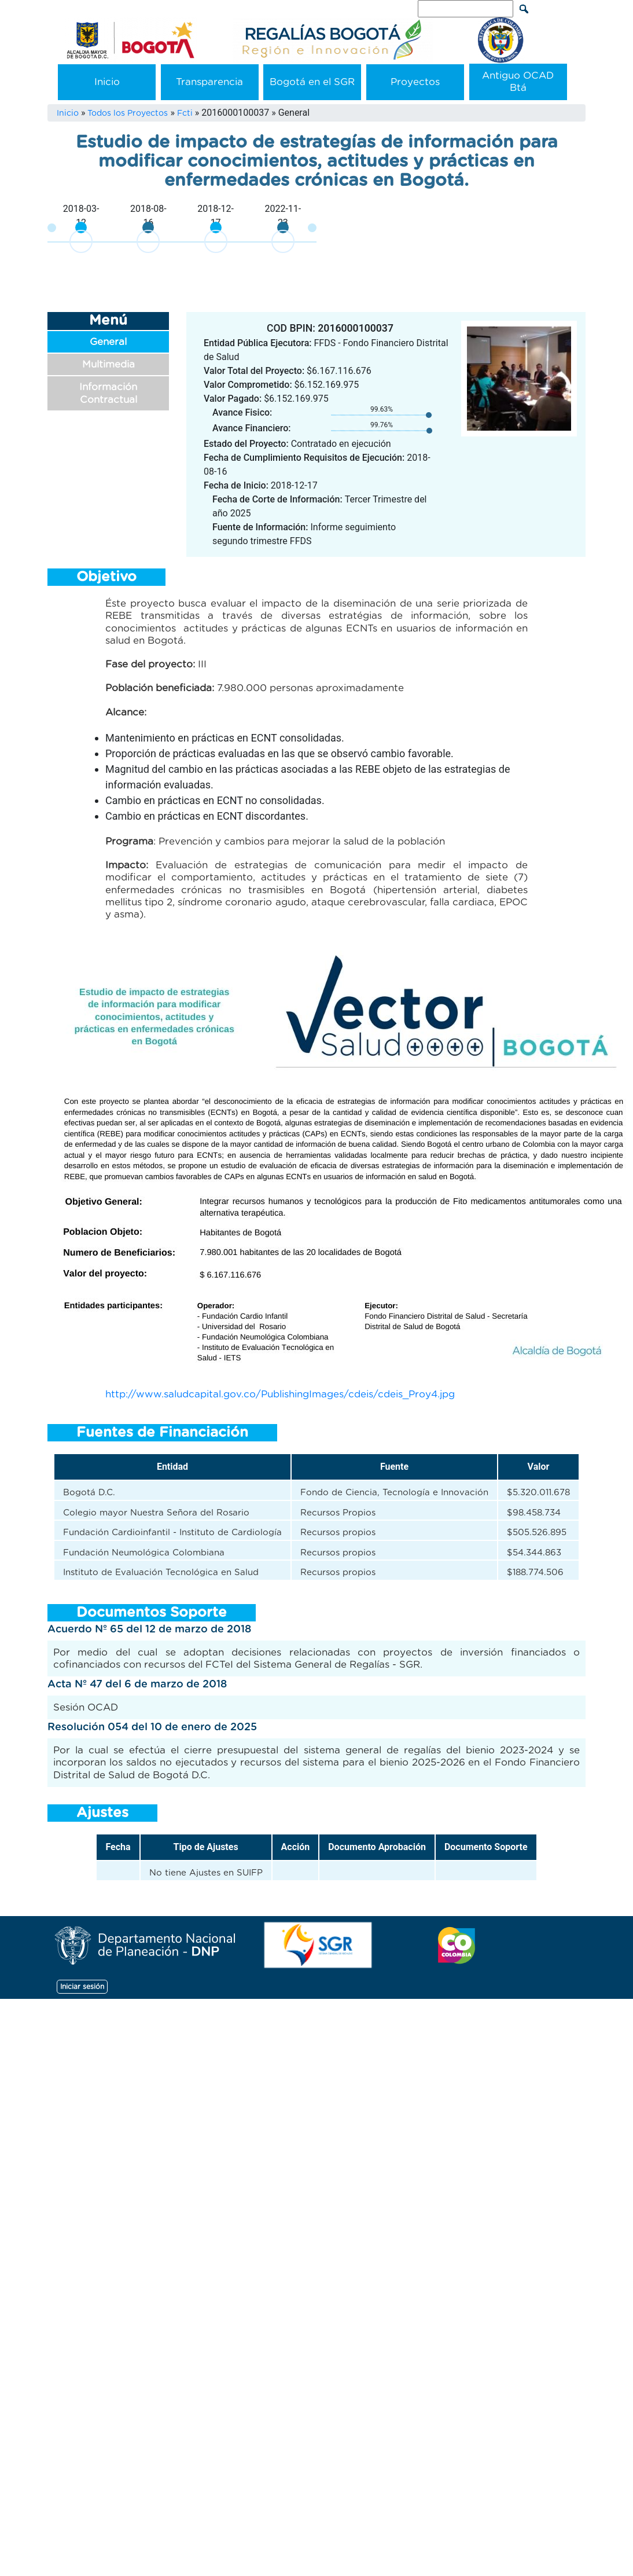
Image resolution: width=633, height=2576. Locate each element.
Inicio (107, 82)
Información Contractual (108, 393)
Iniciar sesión (82, 1986)
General (108, 342)
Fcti (185, 113)
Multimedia (108, 364)
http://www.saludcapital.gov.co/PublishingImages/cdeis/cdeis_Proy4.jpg (280, 1394)
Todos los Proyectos (127, 113)
